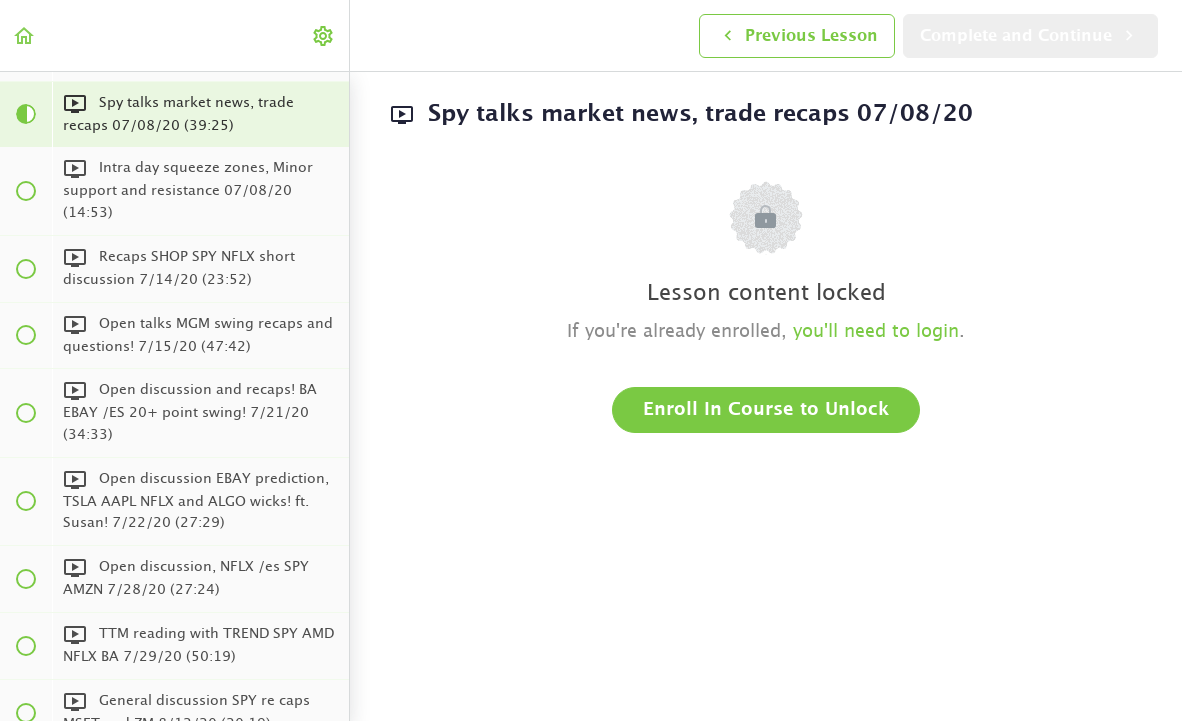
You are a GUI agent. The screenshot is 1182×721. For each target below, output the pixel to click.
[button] (25, 35)
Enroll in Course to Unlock (766, 410)
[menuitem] (324, 35)
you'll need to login (876, 332)
